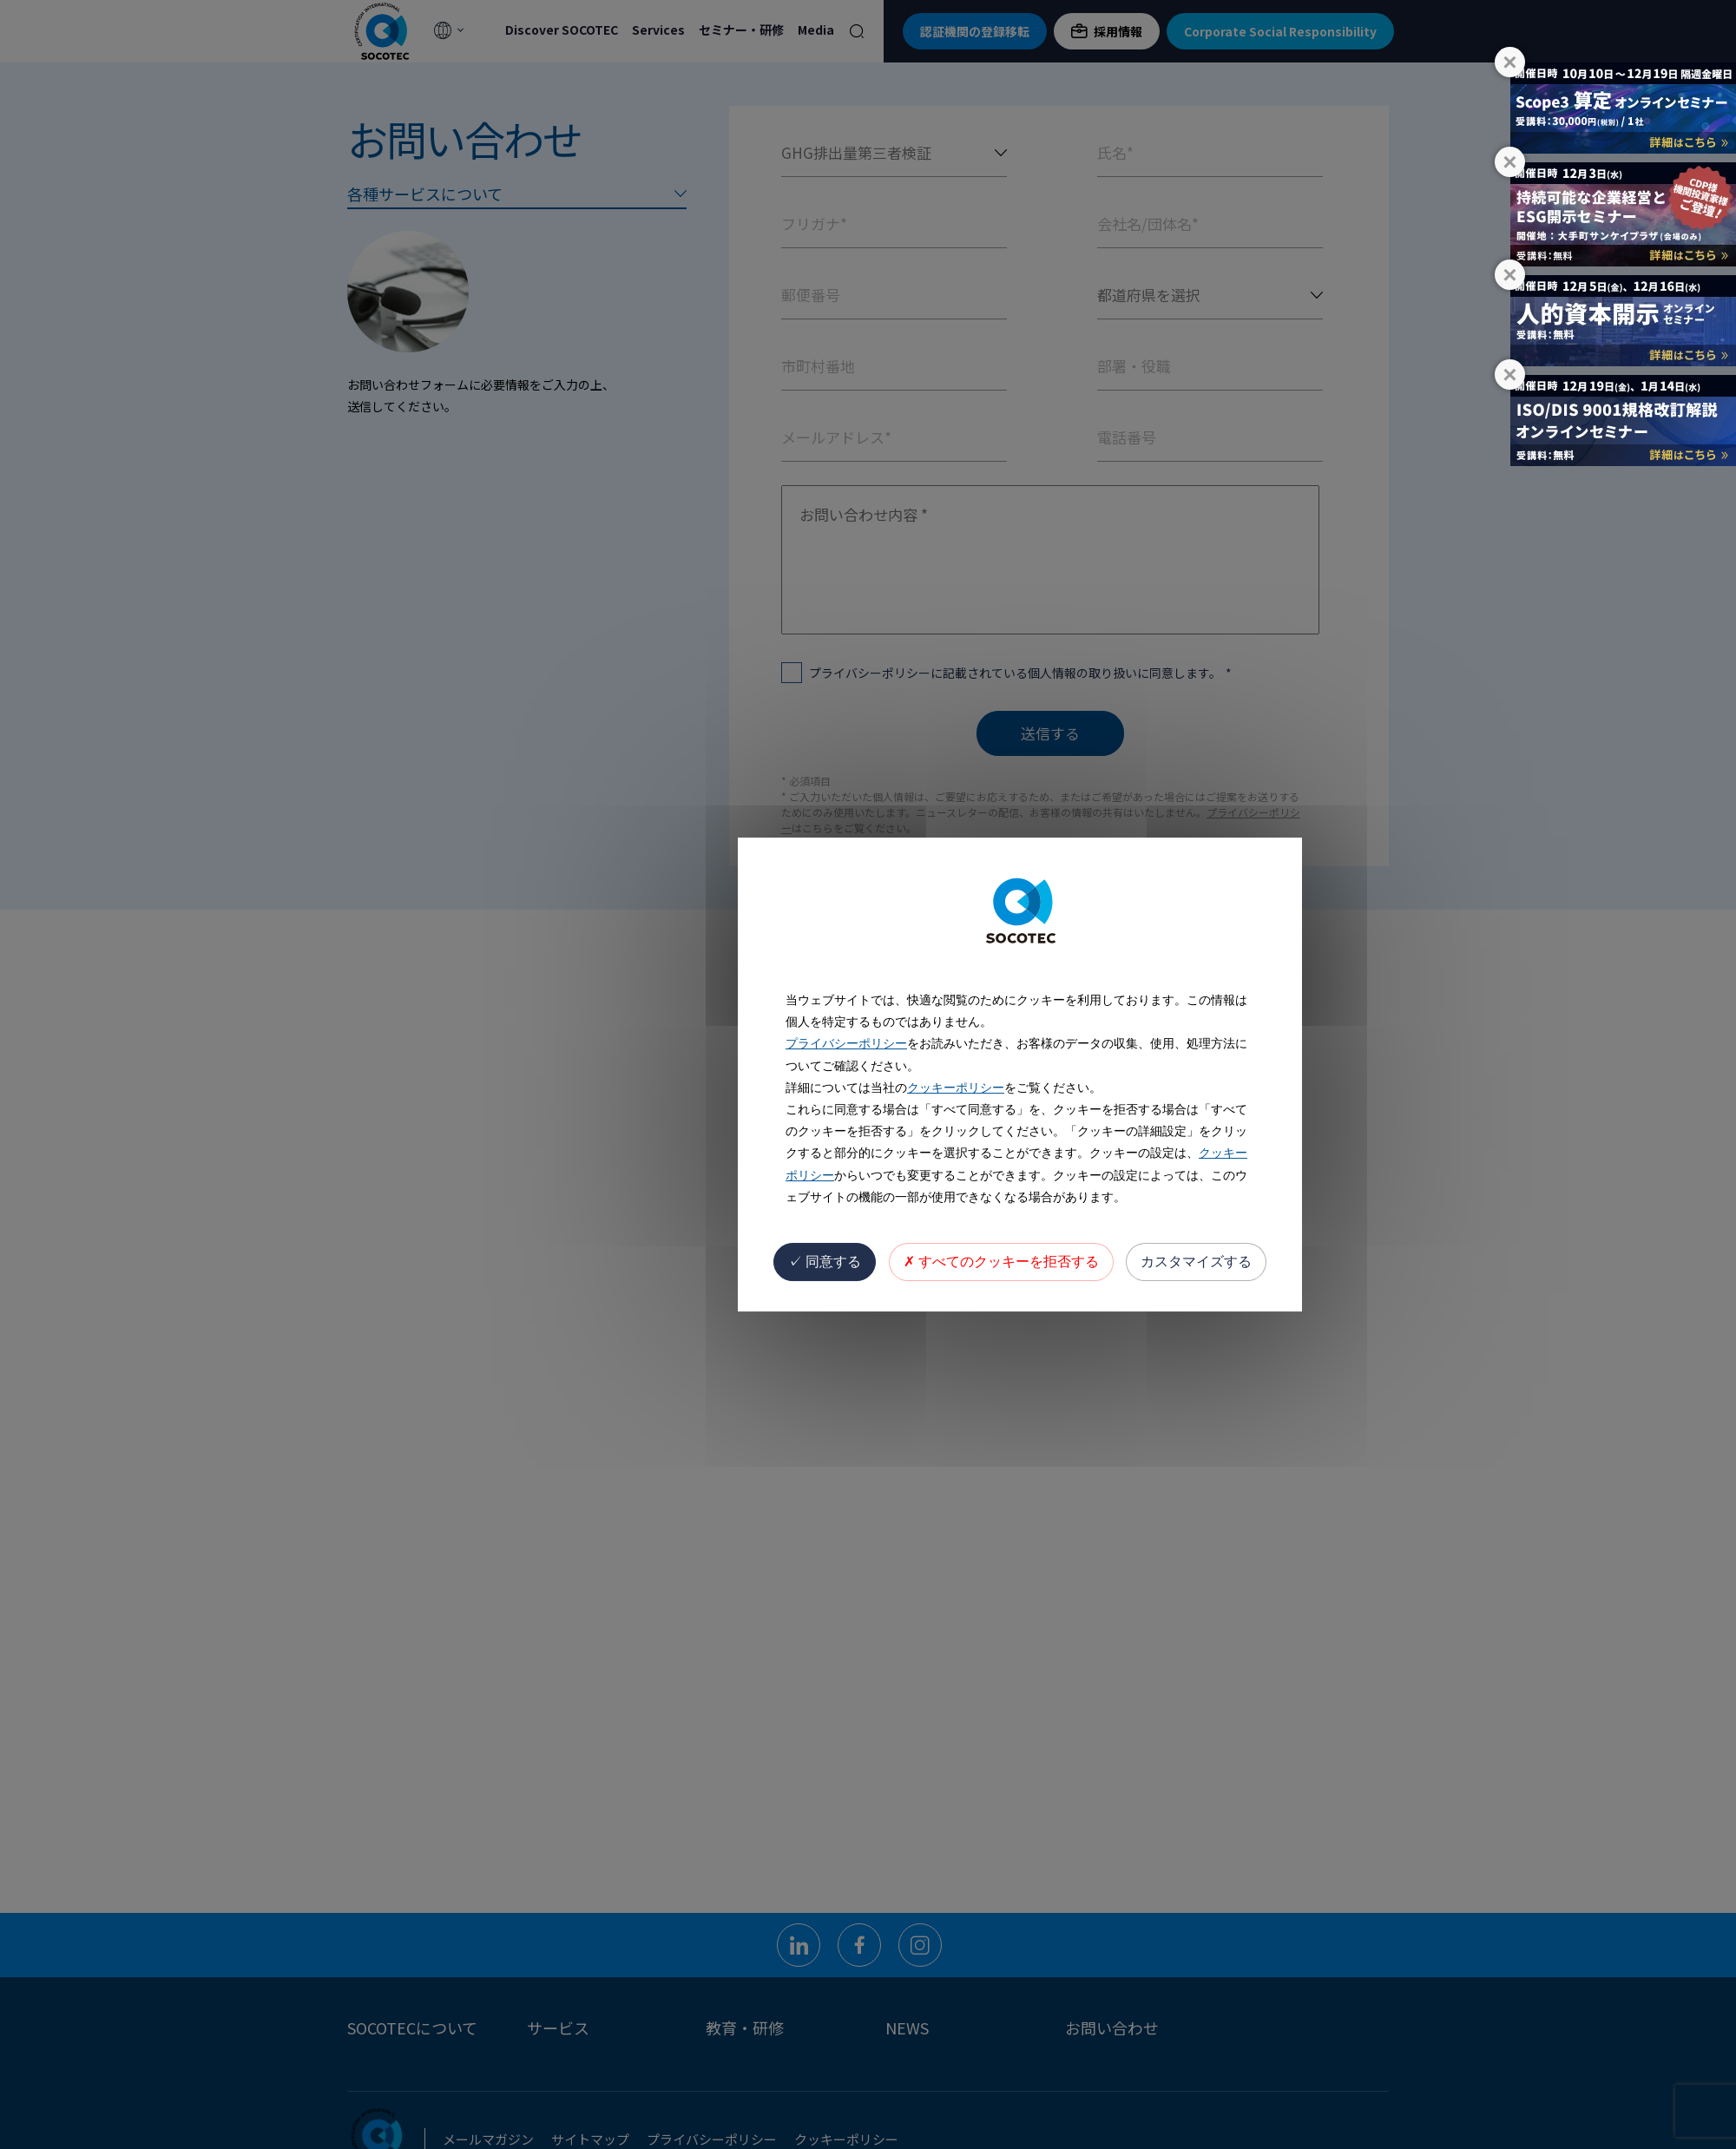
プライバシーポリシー (846, 1043)
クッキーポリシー (955, 1087)
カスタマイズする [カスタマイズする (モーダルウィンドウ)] (1196, 1261)
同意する (824, 1261)
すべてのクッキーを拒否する (1001, 1261)
